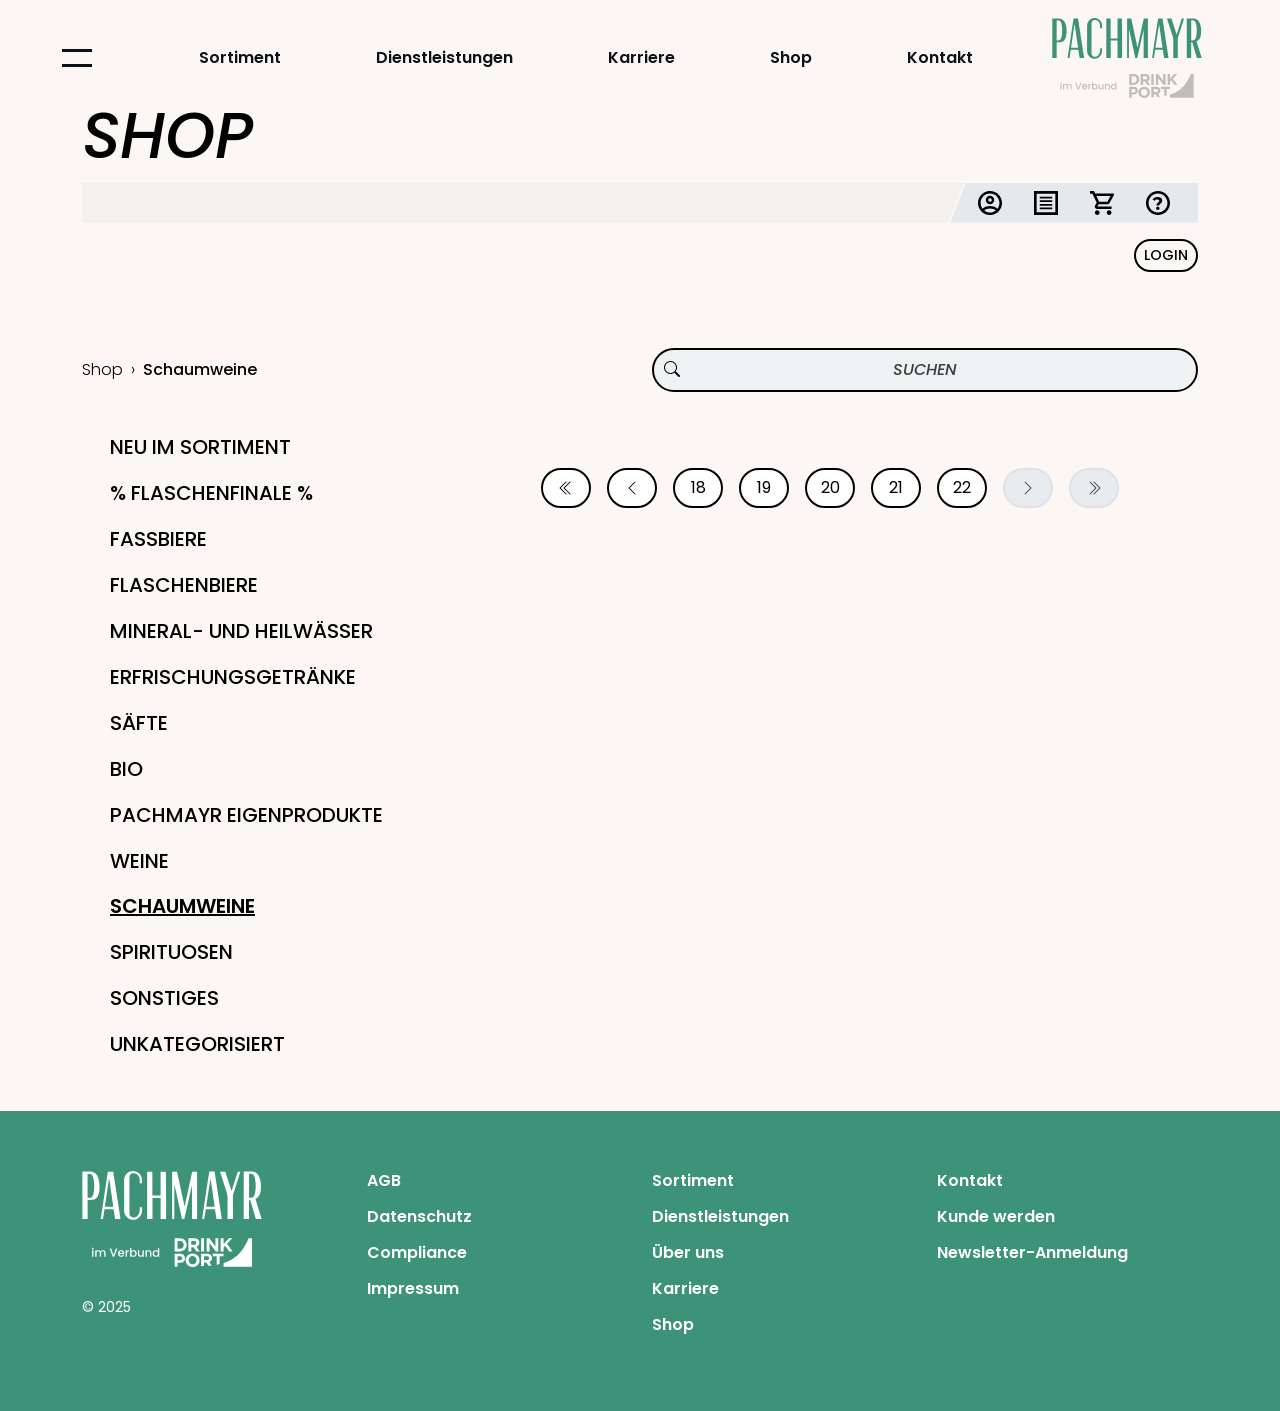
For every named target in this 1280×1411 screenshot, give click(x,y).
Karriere (641, 57)
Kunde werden (996, 1216)
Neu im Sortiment (200, 447)
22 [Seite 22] (962, 487)
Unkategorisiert (197, 1044)
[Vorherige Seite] (632, 488)
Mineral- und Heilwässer (241, 631)
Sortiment (240, 57)
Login (1166, 255)
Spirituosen (171, 952)
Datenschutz (419, 1216)
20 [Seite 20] (830, 487)
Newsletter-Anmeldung (1032, 1252)
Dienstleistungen (444, 57)
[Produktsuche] (925, 370)
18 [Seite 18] (698, 487)
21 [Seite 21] (896, 487)
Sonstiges (164, 998)
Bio (126, 769)
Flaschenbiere (184, 585)
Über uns (688, 1252)
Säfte (139, 723)
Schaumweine (182, 906)
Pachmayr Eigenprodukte (246, 815)
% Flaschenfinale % (211, 493)
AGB (384, 1180)
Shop (791, 57)
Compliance (417, 1252)
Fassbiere (158, 539)
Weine (139, 861)
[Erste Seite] (566, 488)
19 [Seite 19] (764, 487)
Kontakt (940, 57)
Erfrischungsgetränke (233, 677)
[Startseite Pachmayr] (1127, 58)
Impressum (413, 1288)
